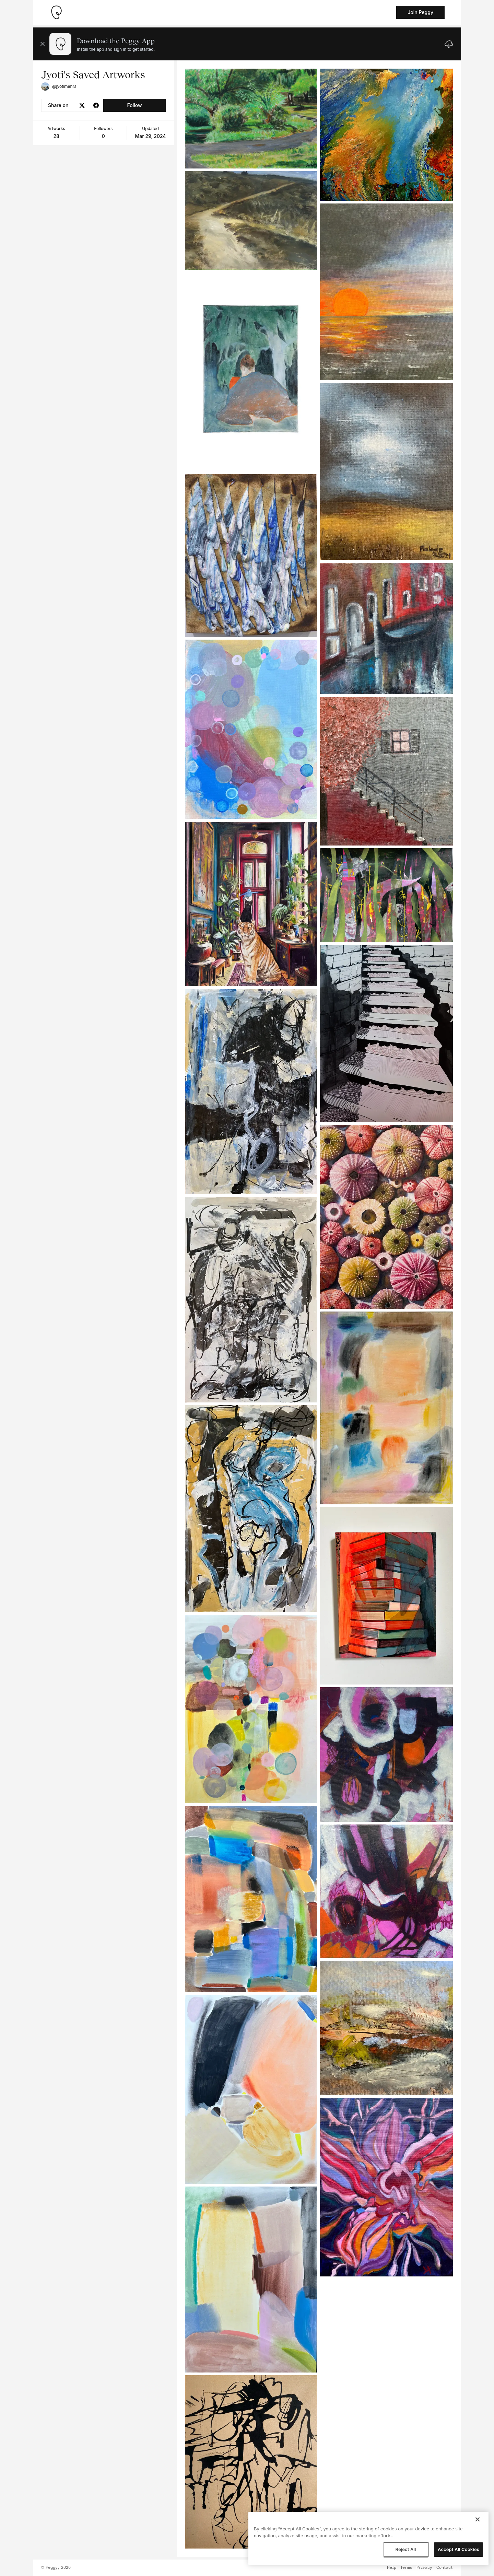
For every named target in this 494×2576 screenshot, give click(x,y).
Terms (406, 2568)
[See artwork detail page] (251, 118)
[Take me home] (56, 12)
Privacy (424, 2568)
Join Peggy (420, 12)
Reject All (405, 2549)
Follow (134, 105)
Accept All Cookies (458, 2549)
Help (391, 2568)
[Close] (477, 2519)
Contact (444, 2568)
